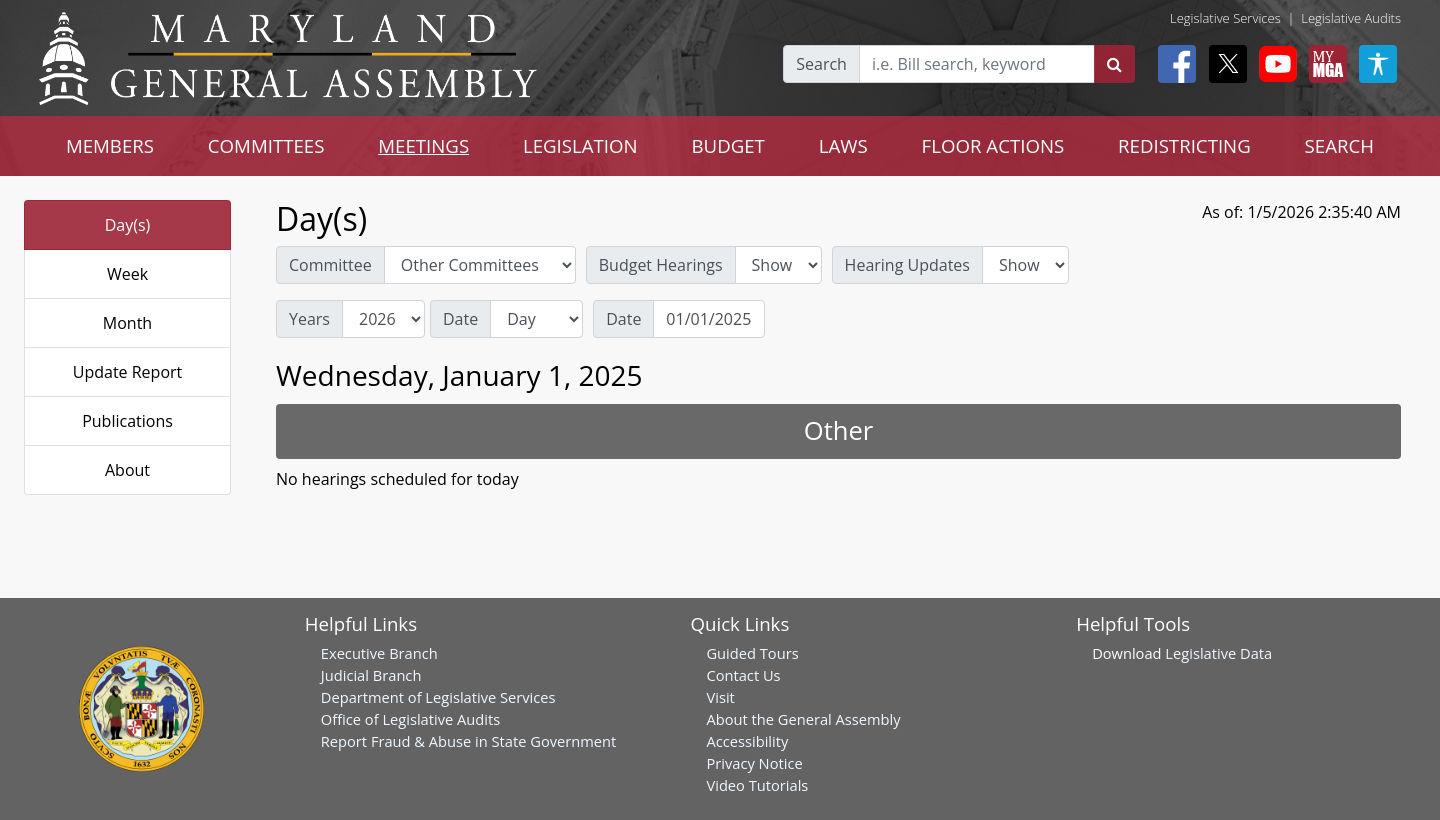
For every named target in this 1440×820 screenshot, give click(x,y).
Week (127, 274)
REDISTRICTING (1184, 145)
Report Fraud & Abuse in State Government (468, 741)
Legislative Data (1218, 653)
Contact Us (743, 675)
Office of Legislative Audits (410, 719)
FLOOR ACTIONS (993, 145)
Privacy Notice (754, 763)
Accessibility (747, 741)
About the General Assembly (803, 719)
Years (309, 319)
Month (127, 323)
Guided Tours (752, 653)
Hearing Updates (907, 265)
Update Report (128, 372)
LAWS (843, 145)
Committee (330, 265)
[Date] (709, 319)
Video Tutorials (757, 785)
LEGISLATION (580, 145)
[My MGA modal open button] (1324, 64)
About (127, 470)
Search (821, 64)
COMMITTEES (266, 145)
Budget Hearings (661, 265)
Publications (127, 421)
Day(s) (128, 225)
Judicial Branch (371, 675)
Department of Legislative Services (438, 697)
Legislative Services (1225, 18)
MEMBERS (110, 145)
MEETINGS (423, 145)
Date (460, 319)
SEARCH (1339, 145)
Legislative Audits (1351, 18)
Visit (720, 697)
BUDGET (728, 145)
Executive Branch (379, 653)
